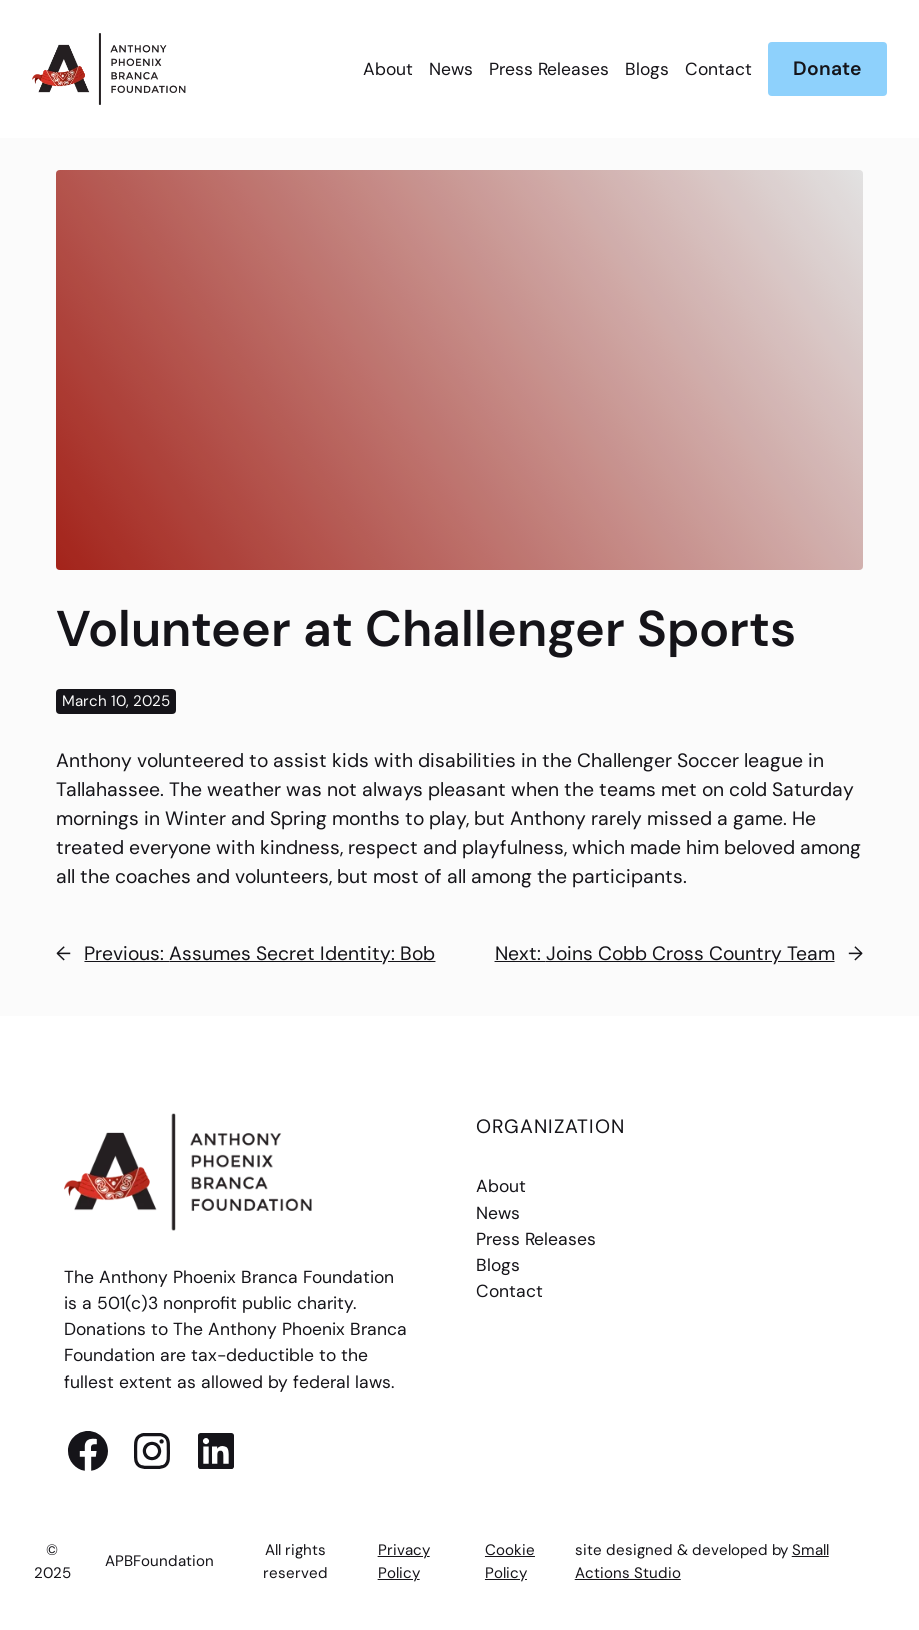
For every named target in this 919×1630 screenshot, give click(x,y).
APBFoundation (159, 1561)
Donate (827, 68)
